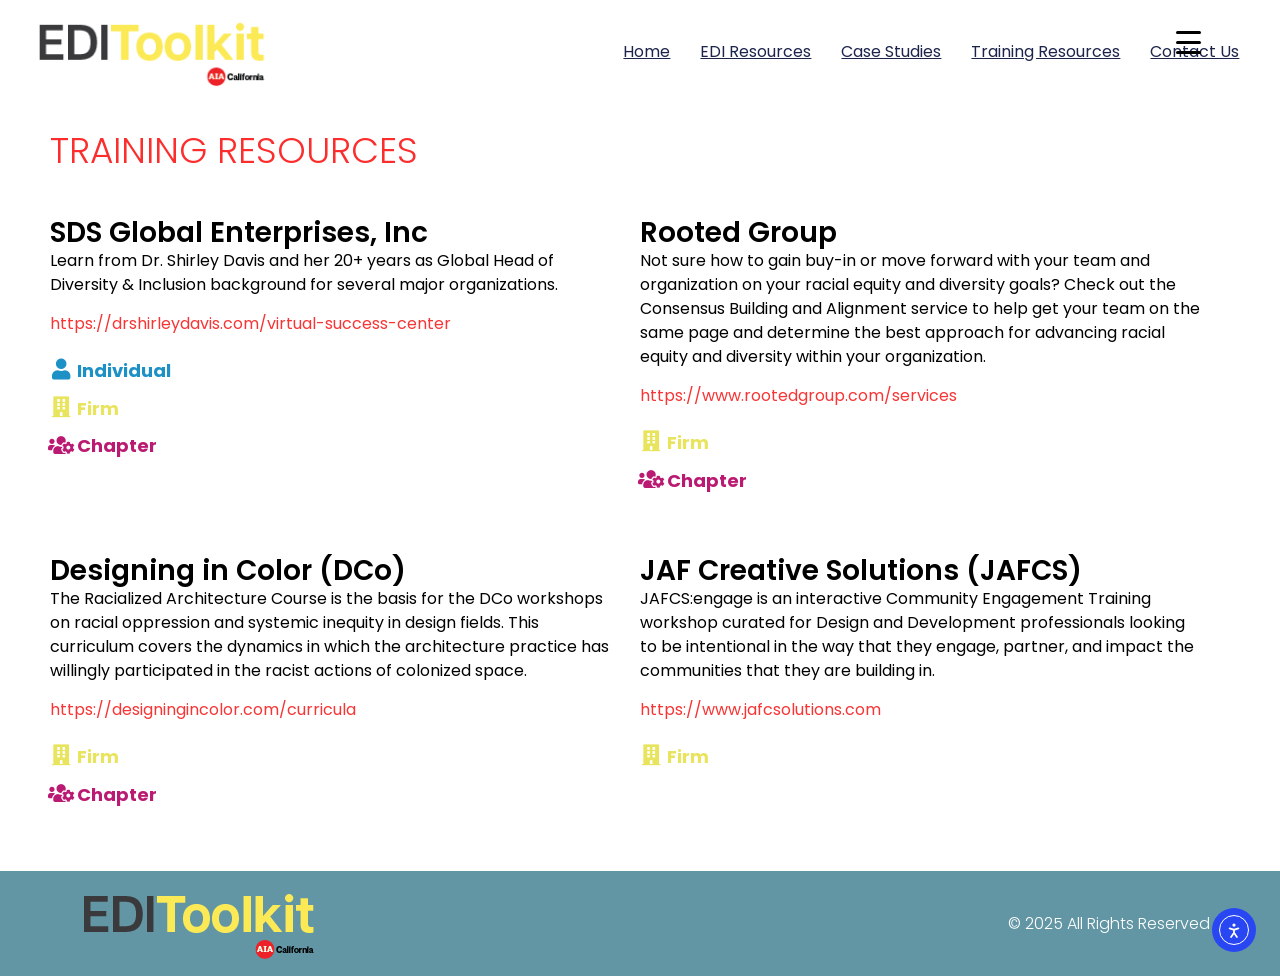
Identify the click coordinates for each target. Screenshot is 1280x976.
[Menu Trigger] (1188, 42)
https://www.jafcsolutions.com (760, 709)
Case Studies (891, 51)
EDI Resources (755, 51)
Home (646, 51)
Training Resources (1045, 51)
